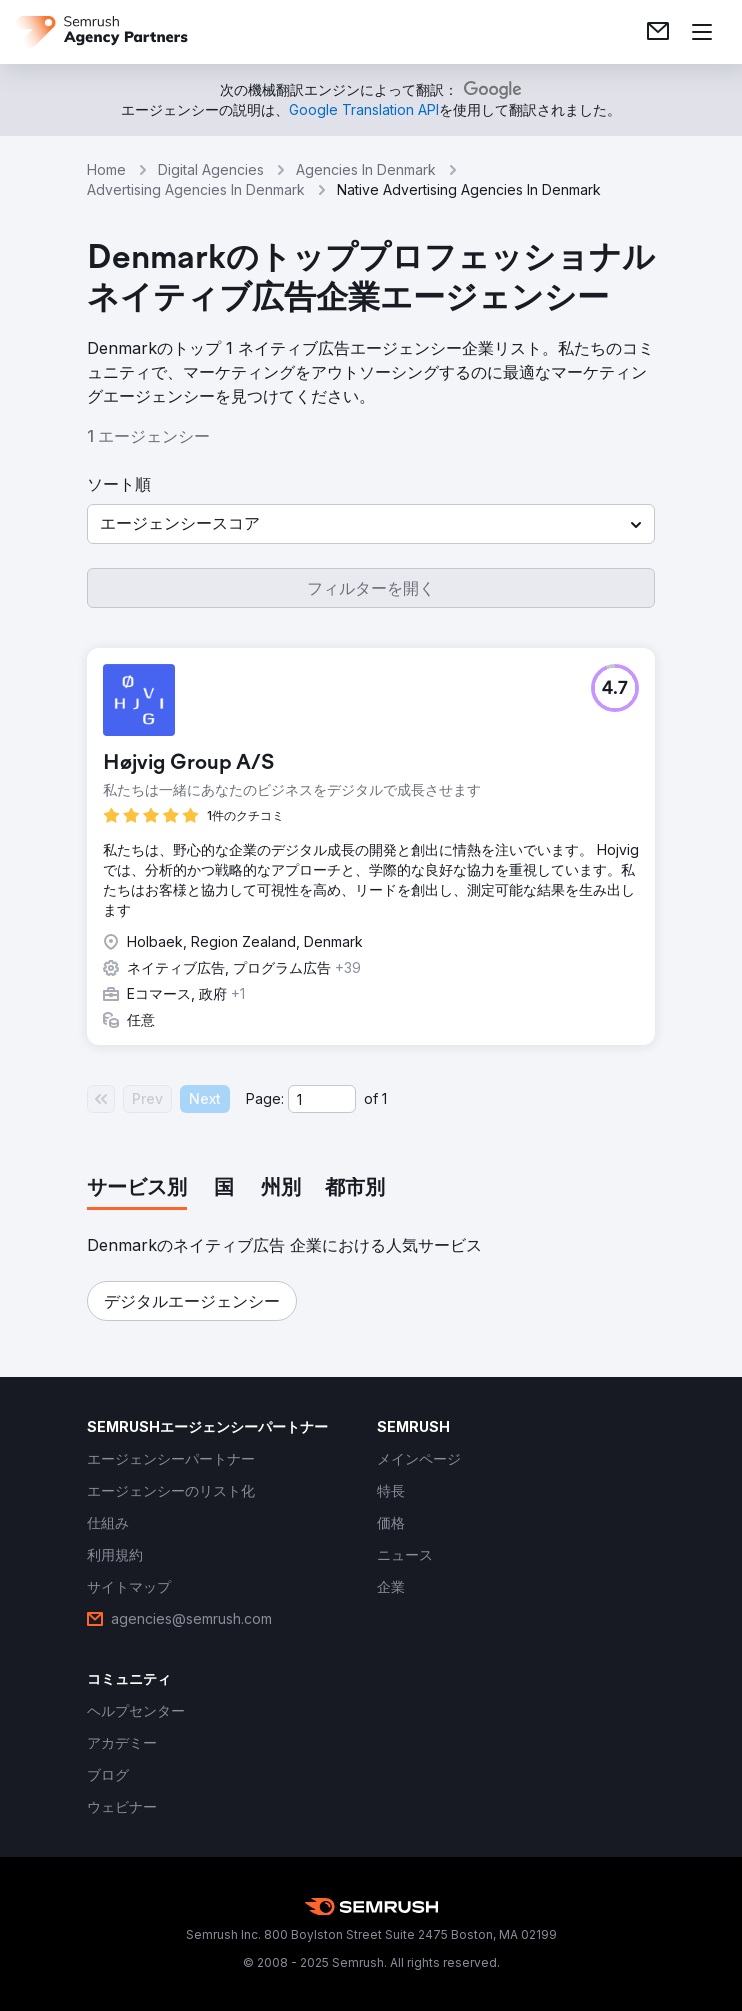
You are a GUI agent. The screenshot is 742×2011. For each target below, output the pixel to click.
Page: (265, 1098)
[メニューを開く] (702, 32)
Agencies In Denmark (366, 169)
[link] (658, 32)
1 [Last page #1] (384, 1098)
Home (106, 169)
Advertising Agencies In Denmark (196, 189)
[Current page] (322, 1099)
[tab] (137, 1189)
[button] (371, 524)
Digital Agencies (211, 169)
